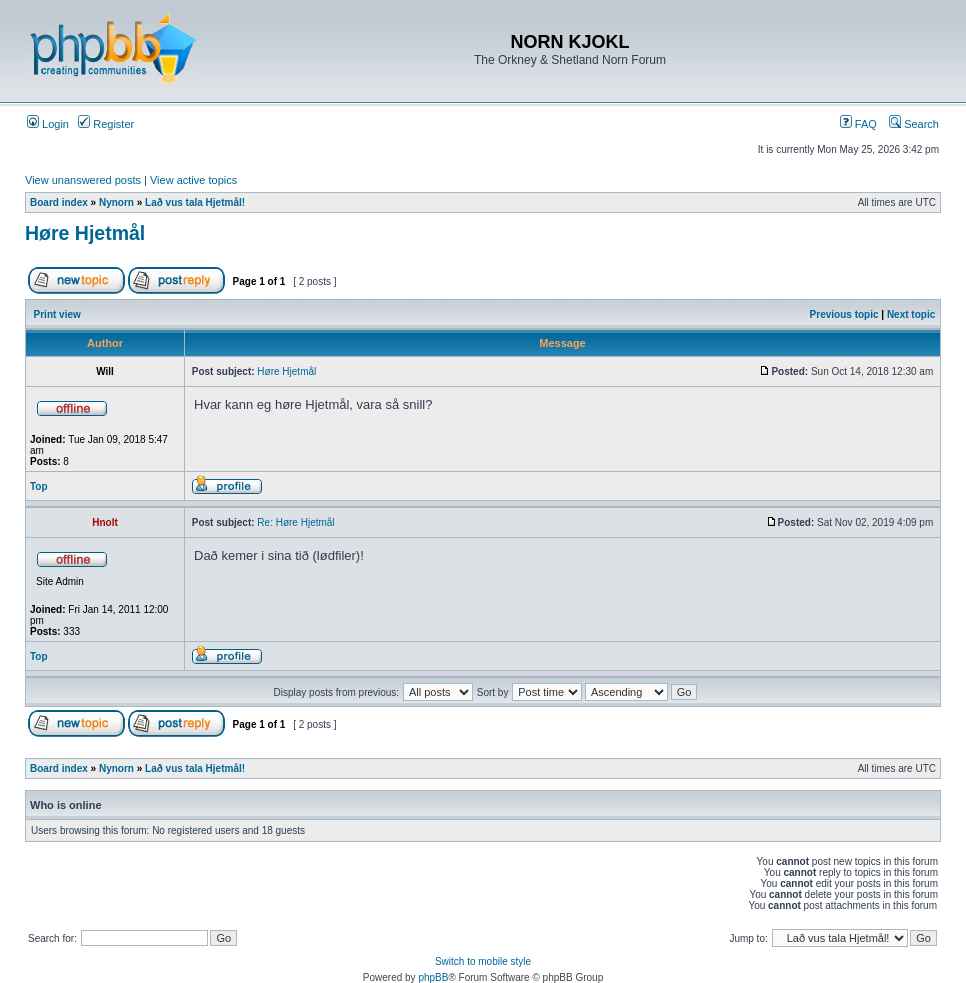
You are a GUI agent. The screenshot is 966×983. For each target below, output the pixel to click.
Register (106, 124)
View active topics (193, 180)
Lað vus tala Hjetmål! (195, 202)
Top (39, 486)
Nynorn (116, 202)
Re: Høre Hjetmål (295, 522)
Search (914, 124)
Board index (59, 202)
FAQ (858, 124)
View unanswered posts (83, 180)
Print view (57, 314)
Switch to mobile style (483, 961)
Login (48, 124)
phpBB (433, 977)
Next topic (911, 314)
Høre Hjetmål (85, 233)
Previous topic (844, 314)
